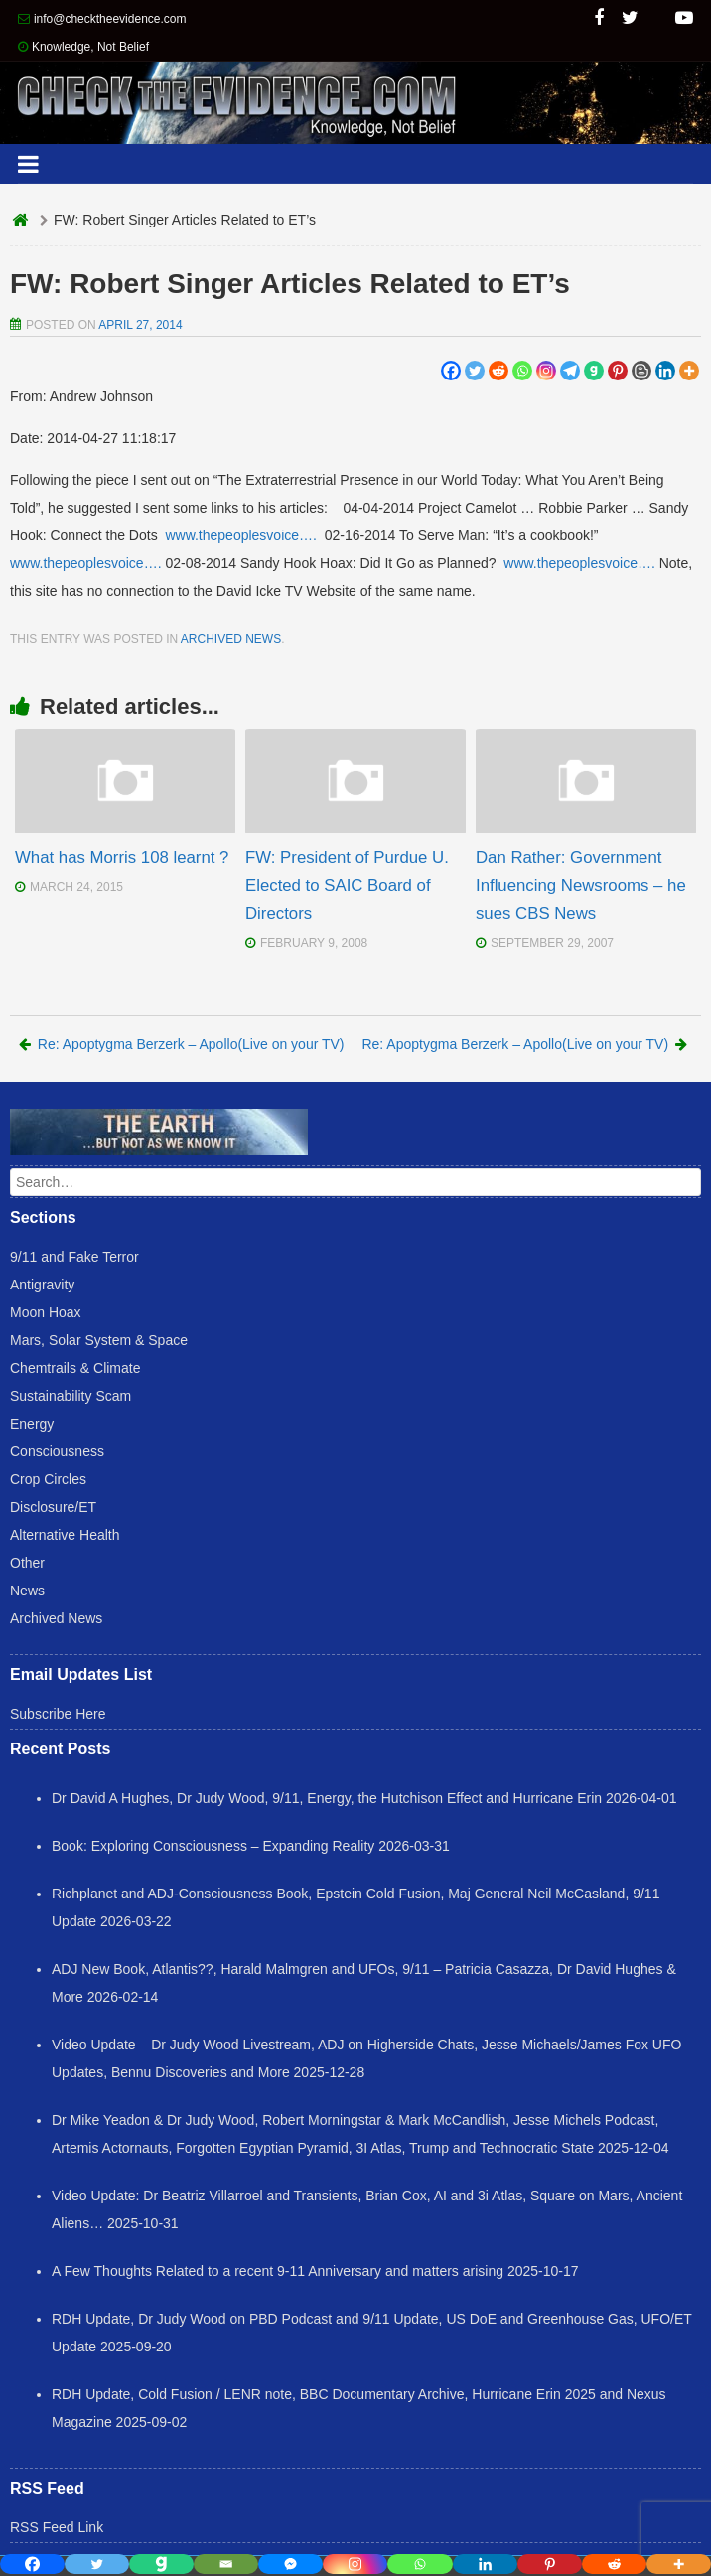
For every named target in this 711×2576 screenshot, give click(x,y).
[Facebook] (451, 370)
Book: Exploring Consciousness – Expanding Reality (213, 1846)
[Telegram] (570, 370)
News (27, 1590)
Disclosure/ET (53, 1507)
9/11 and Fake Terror (74, 1257)
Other (27, 1563)
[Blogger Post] (641, 370)
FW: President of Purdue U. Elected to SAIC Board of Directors (347, 885)
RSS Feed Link (56, 2527)
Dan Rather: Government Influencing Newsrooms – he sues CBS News (581, 885)
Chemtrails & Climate (75, 1368)
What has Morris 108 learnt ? (121, 857)
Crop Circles (48, 1479)
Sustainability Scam (70, 1396)
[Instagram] (546, 370)
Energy (32, 1424)
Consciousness (57, 1451)
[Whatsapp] (522, 370)
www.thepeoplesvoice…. (241, 535)
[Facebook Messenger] (290, 2564)
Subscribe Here (58, 1714)
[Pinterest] (618, 370)
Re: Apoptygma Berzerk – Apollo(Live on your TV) (182, 1044)
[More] (689, 370)
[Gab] (594, 370)
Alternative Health (65, 1535)
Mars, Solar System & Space (99, 1340)
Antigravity (42, 1284)
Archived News (231, 639)
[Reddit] (498, 370)
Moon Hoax (45, 1312)
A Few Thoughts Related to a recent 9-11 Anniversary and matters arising (277, 2271)
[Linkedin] (665, 370)
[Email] (226, 2564)
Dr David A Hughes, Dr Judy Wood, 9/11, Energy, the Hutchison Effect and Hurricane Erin (327, 1798)
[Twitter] (475, 370)
